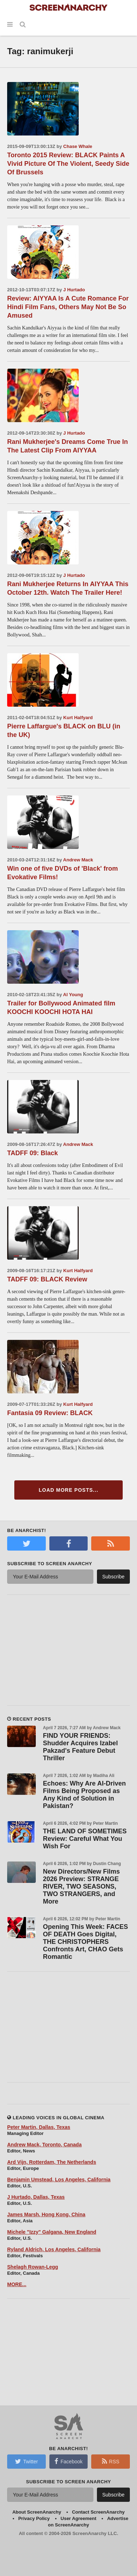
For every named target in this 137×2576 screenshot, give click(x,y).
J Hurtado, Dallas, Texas (36, 2197)
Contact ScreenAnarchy (98, 2512)
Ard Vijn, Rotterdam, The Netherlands (51, 2162)
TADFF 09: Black (32, 1153)
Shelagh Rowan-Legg (32, 2267)
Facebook (68, 2461)
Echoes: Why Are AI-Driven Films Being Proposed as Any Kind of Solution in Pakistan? (84, 1794)
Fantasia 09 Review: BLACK (50, 1413)
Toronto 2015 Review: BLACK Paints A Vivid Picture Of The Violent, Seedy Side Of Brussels (68, 164)
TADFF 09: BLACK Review (47, 1279)
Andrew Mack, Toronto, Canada (44, 2144)
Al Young (73, 994)
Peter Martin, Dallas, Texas (38, 2127)
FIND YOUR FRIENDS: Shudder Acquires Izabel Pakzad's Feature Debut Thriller (80, 1747)
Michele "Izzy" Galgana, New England (51, 2232)
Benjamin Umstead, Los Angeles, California (59, 2179)
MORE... (16, 2284)
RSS (110, 2461)
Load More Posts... (68, 1490)
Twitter (26, 2461)
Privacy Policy (34, 2518)
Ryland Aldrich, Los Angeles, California (54, 2249)
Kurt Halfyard (78, 717)
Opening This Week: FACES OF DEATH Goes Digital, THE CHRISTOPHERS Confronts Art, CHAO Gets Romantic (85, 1941)
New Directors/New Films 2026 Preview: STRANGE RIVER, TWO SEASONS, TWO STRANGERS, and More (81, 1886)
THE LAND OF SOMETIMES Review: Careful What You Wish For (85, 1839)
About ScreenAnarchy (36, 2512)
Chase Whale (77, 146)
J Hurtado (74, 289)
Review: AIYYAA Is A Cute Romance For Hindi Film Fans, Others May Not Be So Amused (68, 307)
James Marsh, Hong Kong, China (46, 2214)
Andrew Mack (78, 859)
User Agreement (78, 2518)
